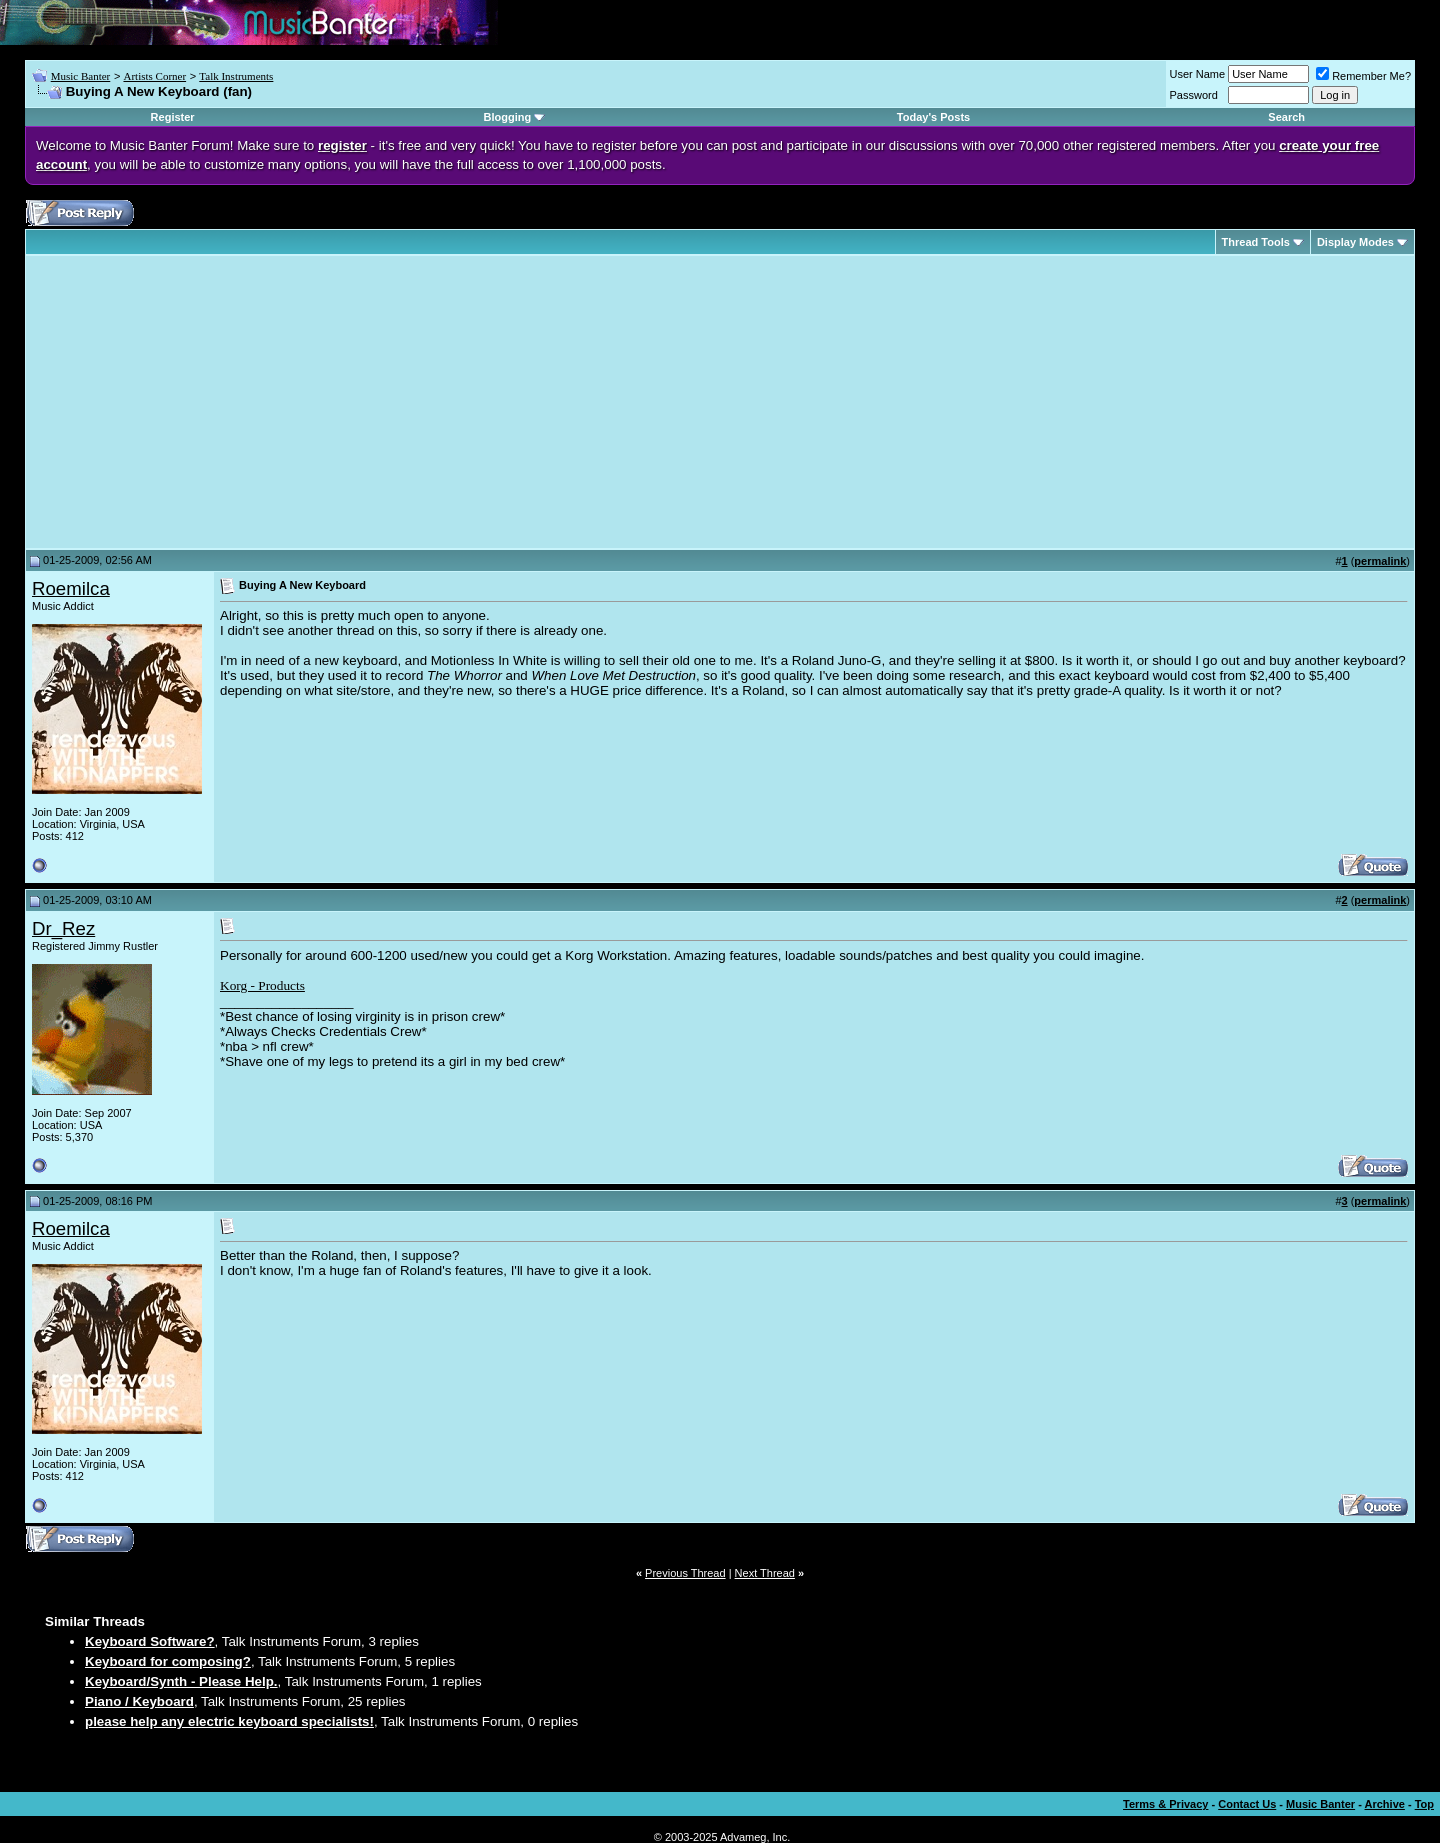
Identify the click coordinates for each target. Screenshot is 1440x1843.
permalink (1380, 561)
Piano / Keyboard (139, 1701)
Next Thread (765, 1573)
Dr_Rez (63, 928)
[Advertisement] (200, 402)
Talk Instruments (236, 76)
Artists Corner (154, 76)
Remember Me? (1363, 76)
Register (173, 117)
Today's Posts (933, 117)
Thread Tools (1256, 242)
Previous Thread (685, 1573)
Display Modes (1355, 242)
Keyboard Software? (150, 1641)
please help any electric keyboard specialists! (229, 1721)
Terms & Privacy (1165, 1804)
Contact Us (1247, 1804)
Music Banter (81, 76)
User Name (1198, 74)
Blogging (508, 117)
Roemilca (71, 588)
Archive (1385, 1804)
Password (1194, 95)
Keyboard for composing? (168, 1661)
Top (1424, 1804)
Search (1286, 117)
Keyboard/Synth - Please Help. (181, 1681)
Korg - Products (262, 985)
